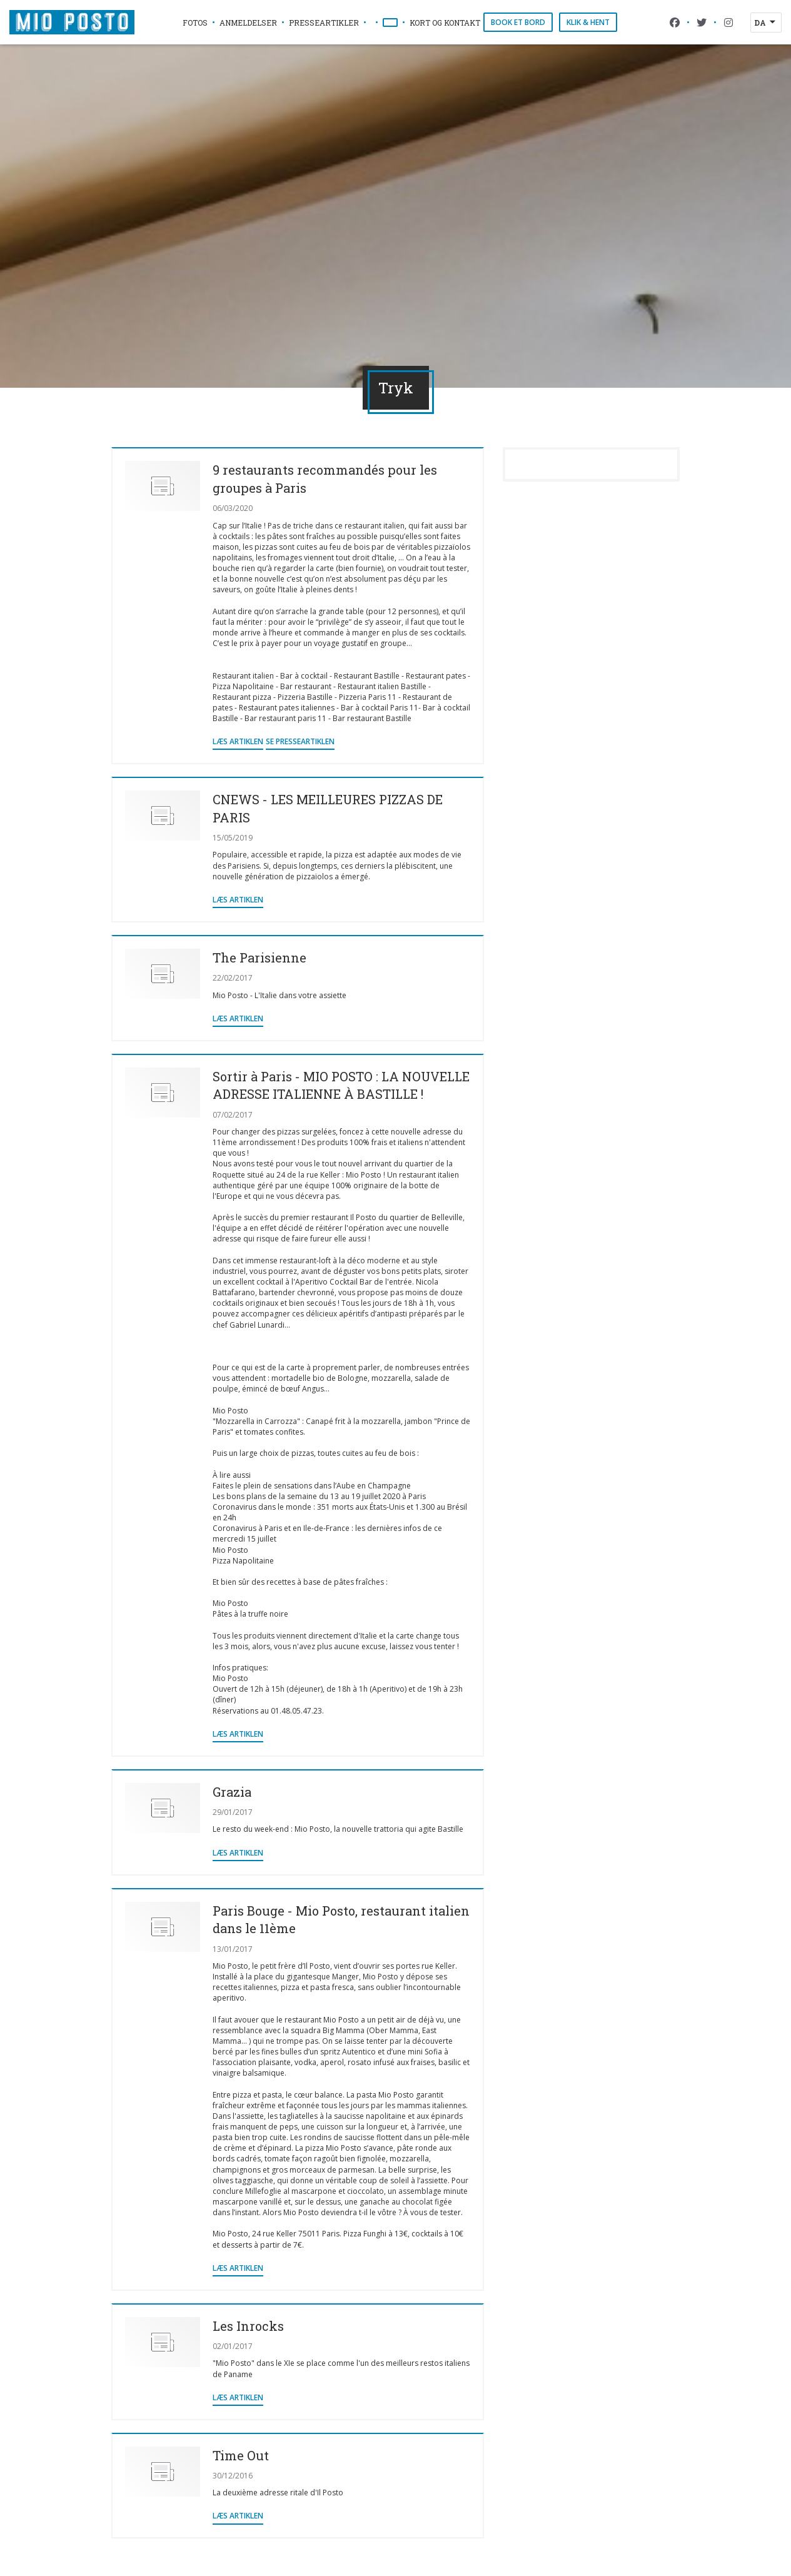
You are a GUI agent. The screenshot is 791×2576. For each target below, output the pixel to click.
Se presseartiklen (300, 741)
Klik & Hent (588, 22)
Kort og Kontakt (445, 23)
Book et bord (518, 22)
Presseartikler (324, 23)
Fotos (195, 23)
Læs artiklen (238, 741)
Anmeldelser (248, 23)
